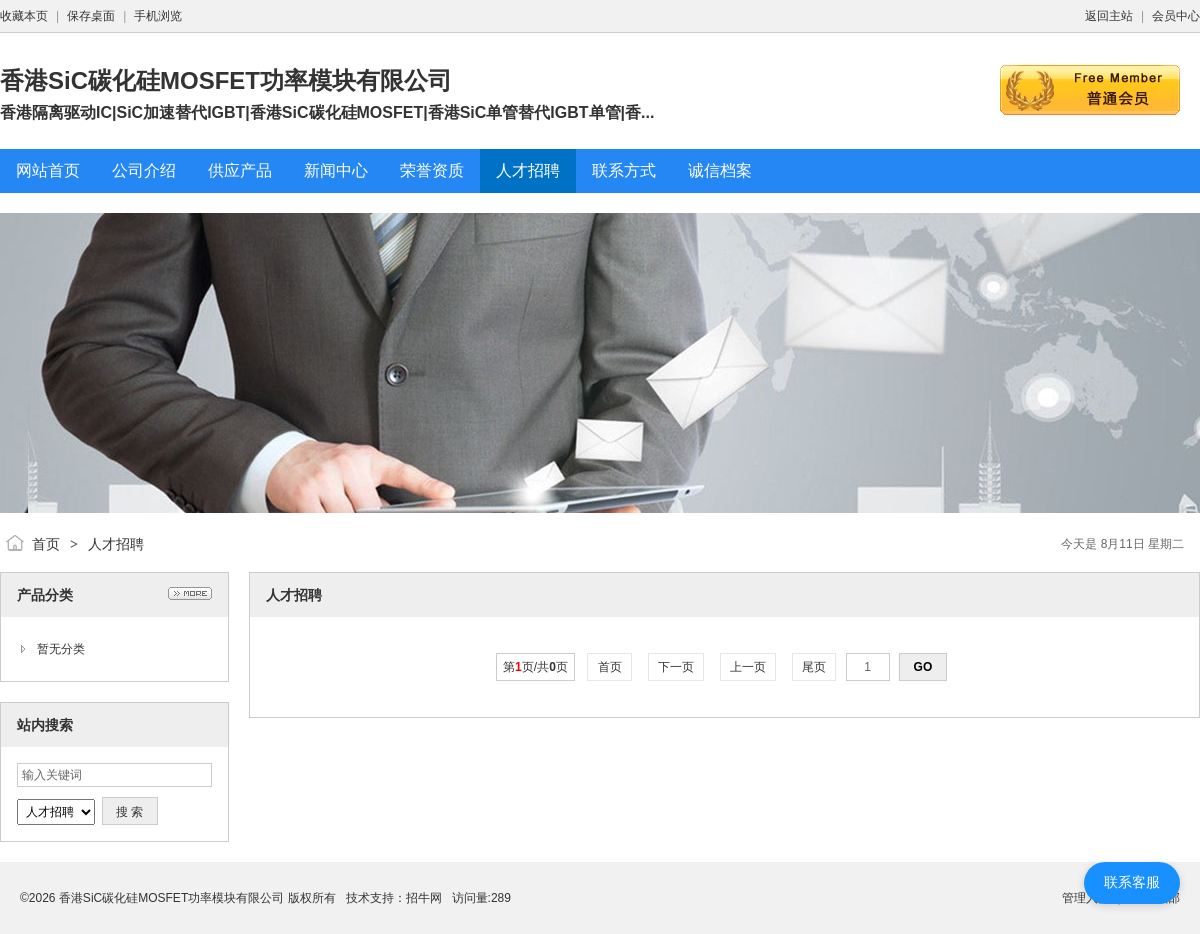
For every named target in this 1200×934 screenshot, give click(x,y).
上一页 (748, 667)
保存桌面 (91, 16)
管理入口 (1086, 898)
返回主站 (1109, 16)
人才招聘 (116, 544)
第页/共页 (535, 667)
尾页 (814, 667)
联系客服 (1132, 882)
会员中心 (1176, 16)
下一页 (676, 667)
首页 (46, 544)
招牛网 (424, 898)
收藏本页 (24, 16)
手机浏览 (158, 16)
